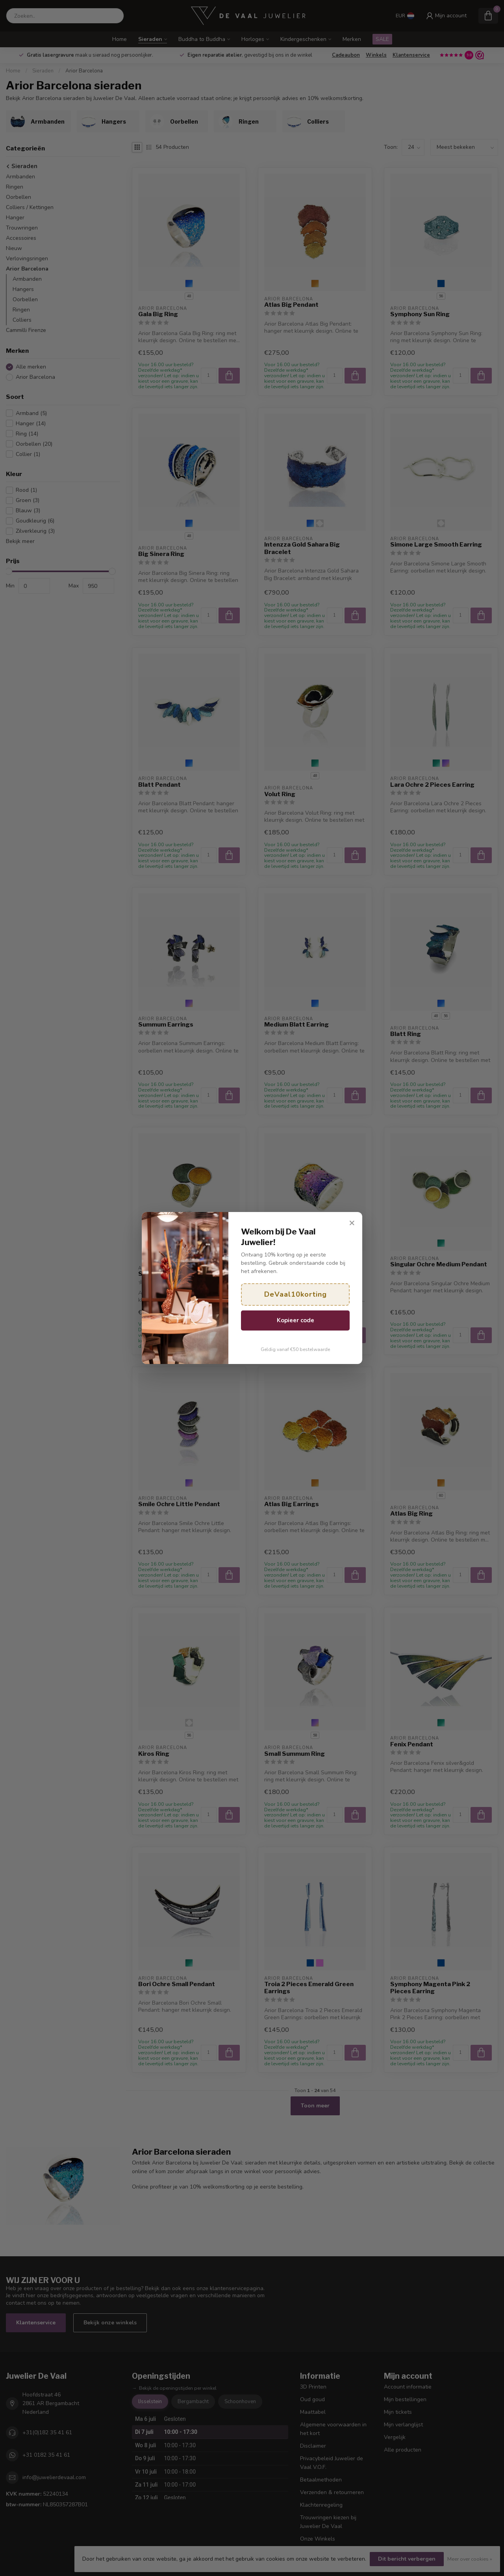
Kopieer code (295, 1320)
